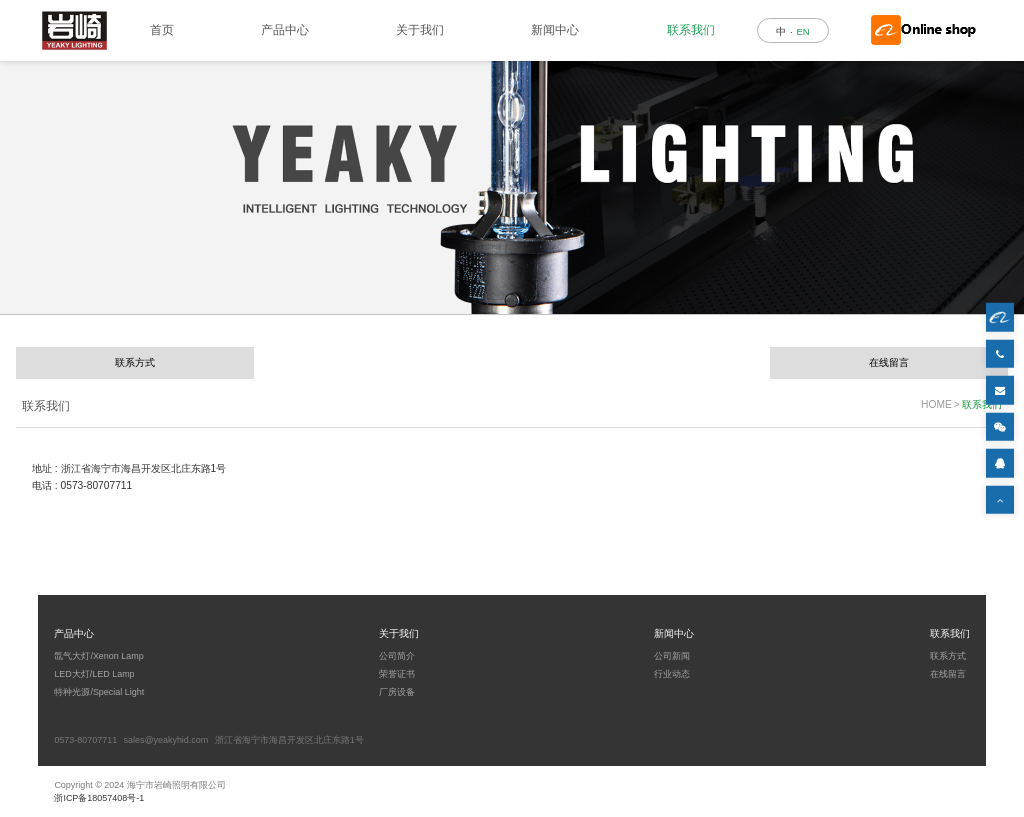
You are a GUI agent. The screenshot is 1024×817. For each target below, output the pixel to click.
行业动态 (672, 674)
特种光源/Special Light (99, 692)
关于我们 (420, 30)
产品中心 (285, 30)
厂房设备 (397, 692)
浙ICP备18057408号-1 (99, 798)
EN (802, 31)
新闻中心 (555, 30)
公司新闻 (672, 656)
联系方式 (135, 362)
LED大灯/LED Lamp (94, 674)
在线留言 (889, 362)
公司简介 (397, 656)
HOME (936, 404)
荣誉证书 (397, 674)
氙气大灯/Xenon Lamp (98, 656)
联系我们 (691, 30)
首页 (162, 30)
